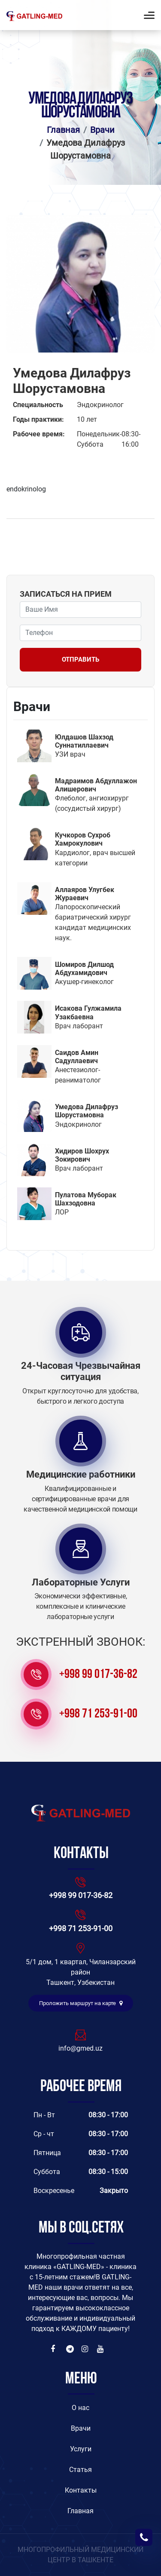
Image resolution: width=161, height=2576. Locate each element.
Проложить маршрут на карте (80, 2003)
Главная (63, 130)
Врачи (102, 130)
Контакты (81, 2490)
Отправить (80, 659)
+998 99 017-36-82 (98, 1674)
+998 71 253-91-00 (98, 1714)
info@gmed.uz (80, 2048)
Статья (80, 2470)
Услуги (80, 2449)
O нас (80, 2408)
